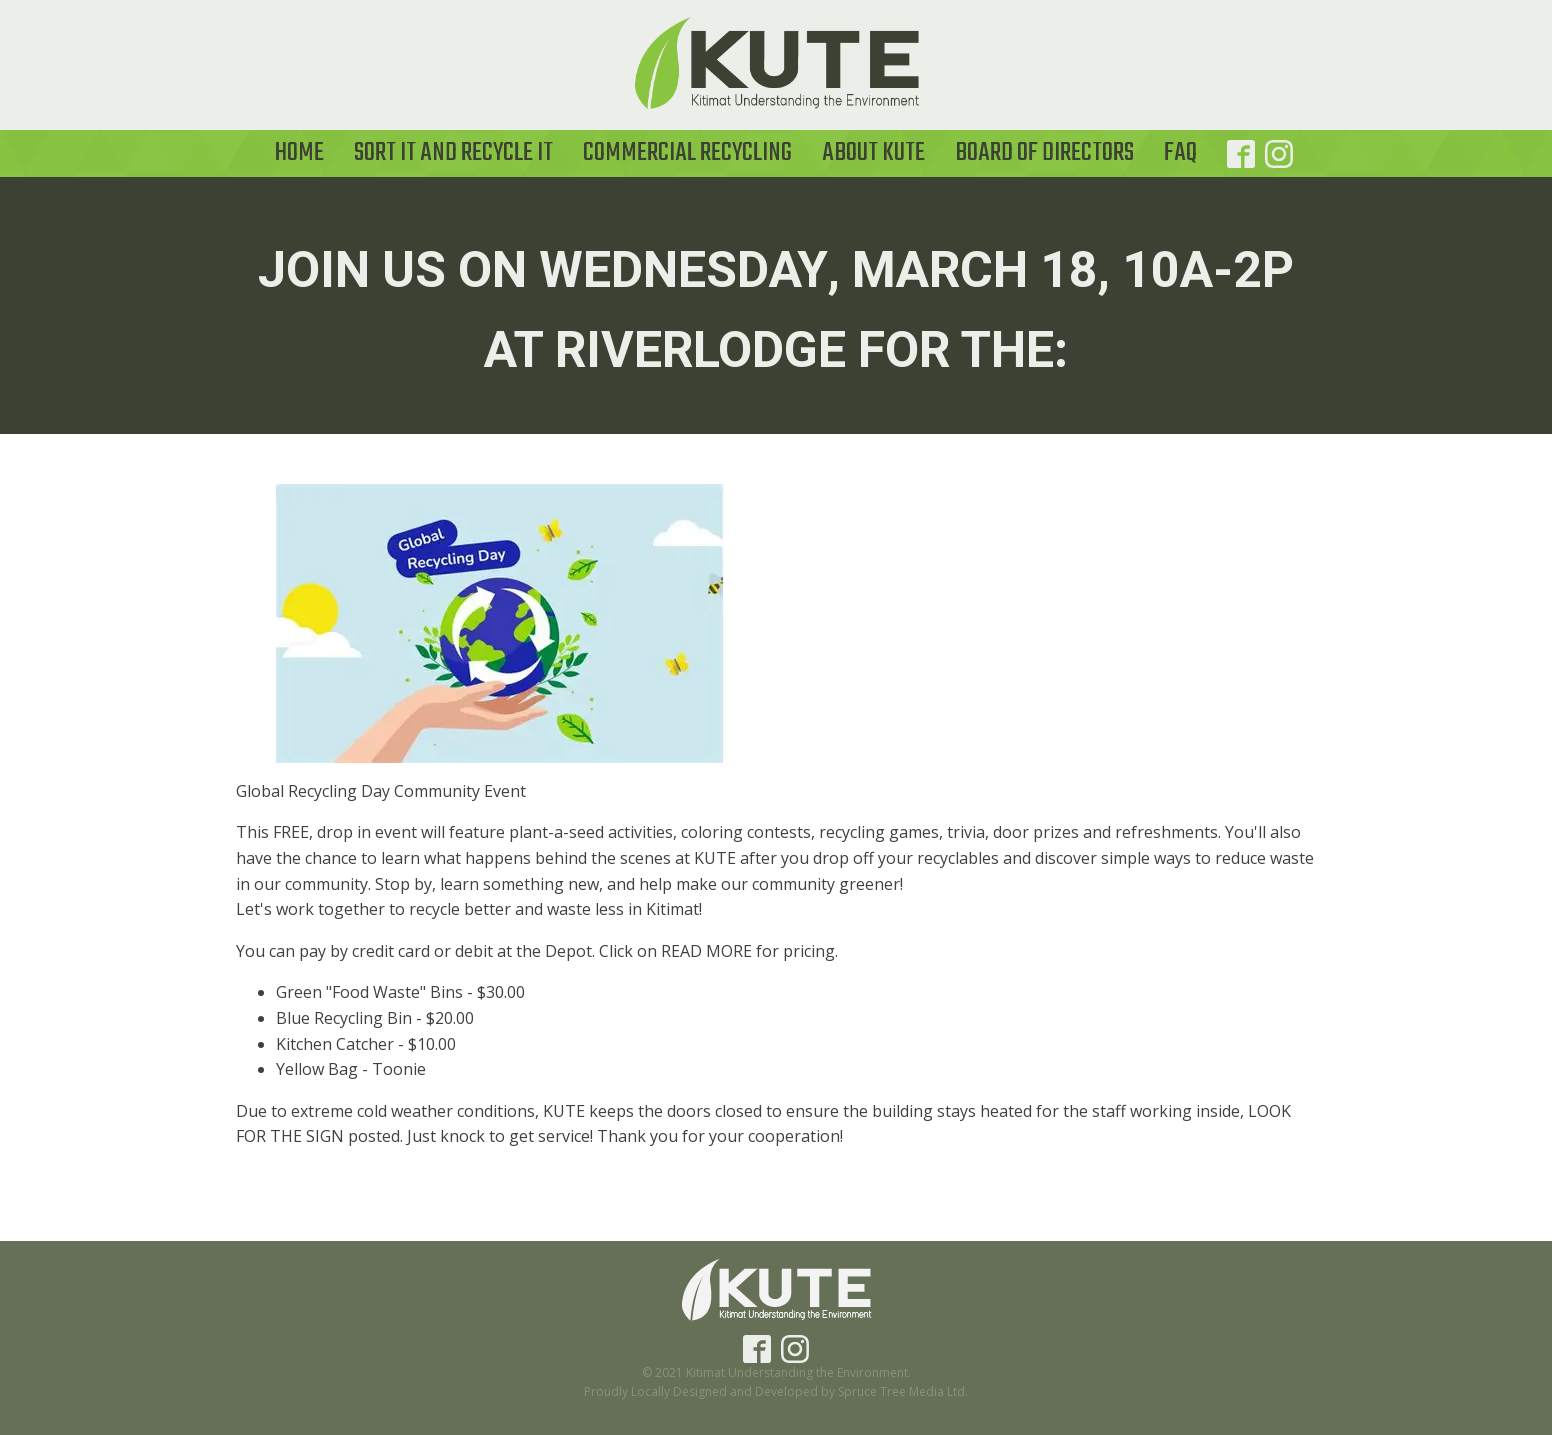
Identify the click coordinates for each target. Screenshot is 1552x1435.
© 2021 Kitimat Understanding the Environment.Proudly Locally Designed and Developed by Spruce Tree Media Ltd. (776, 1382)
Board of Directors (1044, 153)
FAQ (1180, 153)
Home (299, 153)
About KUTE (873, 153)
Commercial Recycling (687, 153)
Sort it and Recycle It (453, 153)
